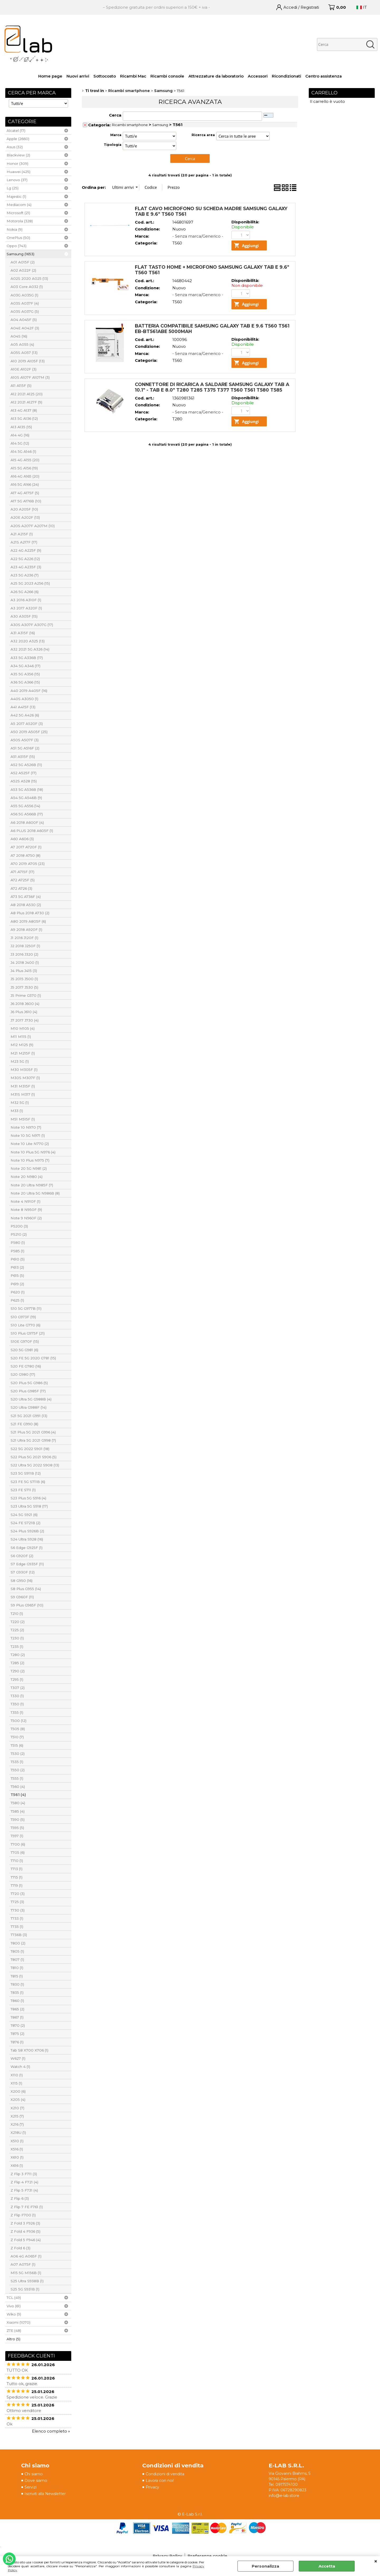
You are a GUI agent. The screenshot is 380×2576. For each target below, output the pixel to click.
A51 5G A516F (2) (25, 748)
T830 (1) (17, 1984)
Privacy (153, 2488)
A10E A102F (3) (23, 369)
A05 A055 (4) (22, 344)
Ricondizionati (286, 76)
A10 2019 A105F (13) (28, 361)
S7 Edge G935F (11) (27, 1564)
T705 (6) (18, 1852)
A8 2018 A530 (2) (26, 905)
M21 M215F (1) (23, 1053)
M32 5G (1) (20, 1102)
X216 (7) (17, 2124)
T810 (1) (17, 1968)
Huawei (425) (18, 172)
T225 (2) (17, 1630)
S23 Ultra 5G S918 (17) (29, 1506)
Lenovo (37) (17, 180)
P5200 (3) (19, 1226)
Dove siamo (36, 2480)
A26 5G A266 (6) (25, 592)
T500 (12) (18, 1720)
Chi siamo (34, 2474)
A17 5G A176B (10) (26, 501)
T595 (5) (17, 1828)
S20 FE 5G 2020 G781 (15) (33, 1358)
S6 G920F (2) (22, 1556)
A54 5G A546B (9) (26, 798)
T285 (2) (17, 1663)
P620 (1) (18, 1292)
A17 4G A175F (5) (25, 493)
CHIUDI (375, 2561)
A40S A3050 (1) (24, 699)
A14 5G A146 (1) (23, 451)
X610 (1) (17, 2157)
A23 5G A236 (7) (25, 575)
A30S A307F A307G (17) (32, 625)
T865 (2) (17, 2009)
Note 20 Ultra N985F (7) (32, 1185)
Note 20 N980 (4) (26, 1176)
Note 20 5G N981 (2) (29, 1168)
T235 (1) (17, 1646)
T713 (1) (16, 1869)
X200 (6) (18, 2091)
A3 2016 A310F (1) (26, 600)
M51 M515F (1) (23, 1119)
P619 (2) (17, 1284)
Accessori (258, 76)
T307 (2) (18, 1688)
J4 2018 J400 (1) (25, 962)
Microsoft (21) (18, 213)
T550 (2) (18, 1770)
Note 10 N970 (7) (26, 1127)
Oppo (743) (16, 246)
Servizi (31, 2488)
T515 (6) (17, 1745)
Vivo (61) (14, 2306)
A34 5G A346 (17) (25, 666)
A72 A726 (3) (21, 888)
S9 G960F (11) (22, 1597)
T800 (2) (18, 1943)
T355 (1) (17, 1712)
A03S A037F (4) (25, 303)
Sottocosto (104, 76)
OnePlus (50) (18, 237)
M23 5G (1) (20, 1061)
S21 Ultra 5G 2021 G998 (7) (33, 1440)
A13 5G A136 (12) (24, 418)
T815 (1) (17, 1976)
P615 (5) (17, 1275)
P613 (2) (17, 1267)
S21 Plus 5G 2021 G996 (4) (33, 1432)
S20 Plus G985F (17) (28, 1391)
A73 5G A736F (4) (26, 896)
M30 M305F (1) (24, 1069)
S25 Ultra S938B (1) (27, 2281)
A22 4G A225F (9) (26, 550)
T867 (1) (17, 2017)
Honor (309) (17, 163)
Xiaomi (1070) (18, 2322)
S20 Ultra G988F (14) (28, 1407)
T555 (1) (17, 1778)
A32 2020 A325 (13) (28, 641)
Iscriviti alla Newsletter (47, 2494)
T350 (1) (17, 1704)
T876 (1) (17, 2042)
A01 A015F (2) (23, 262)
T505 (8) (18, 1729)
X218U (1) (18, 2132)
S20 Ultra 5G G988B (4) (31, 1399)
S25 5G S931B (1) (25, 2289)
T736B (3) (19, 1935)
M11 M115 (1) (21, 1036)
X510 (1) (17, 2141)
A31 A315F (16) (23, 633)
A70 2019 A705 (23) (28, 863)
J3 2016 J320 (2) (24, 954)
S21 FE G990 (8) (24, 1424)
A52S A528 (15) (24, 781)
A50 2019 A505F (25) (29, 732)
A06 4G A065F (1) (26, 2256)
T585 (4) (18, 1811)
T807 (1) (17, 1959)
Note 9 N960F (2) (26, 1218)
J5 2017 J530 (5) (24, 987)
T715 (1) (16, 1877)
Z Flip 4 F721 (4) (24, 2182)
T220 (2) (18, 1622)
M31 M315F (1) (23, 1086)
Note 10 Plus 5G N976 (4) (33, 1152)
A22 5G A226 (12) (25, 559)
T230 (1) (17, 1638)
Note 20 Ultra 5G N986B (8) (35, 1193)
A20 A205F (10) (24, 509)
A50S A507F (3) (25, 740)
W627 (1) (18, 2058)
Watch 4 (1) (20, 2066)
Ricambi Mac (133, 76)
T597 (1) (17, 1836)
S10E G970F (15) (25, 1341)
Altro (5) (13, 2339)
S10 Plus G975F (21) (28, 1333)
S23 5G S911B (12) (26, 1473)
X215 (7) (17, 2116)
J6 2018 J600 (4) (25, 1003)
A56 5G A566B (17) (27, 814)
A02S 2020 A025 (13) (29, 278)
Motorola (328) (20, 221)
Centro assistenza (323, 76)
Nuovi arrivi (77, 76)
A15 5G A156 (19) (24, 468)
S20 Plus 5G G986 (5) (29, 1383)
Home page (50, 76)
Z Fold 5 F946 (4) (26, 2240)
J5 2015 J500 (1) (24, 979)
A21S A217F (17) (24, 542)
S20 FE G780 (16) (26, 1366)
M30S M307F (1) (25, 1078)
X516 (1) (17, 2149)
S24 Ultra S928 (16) (27, 1539)
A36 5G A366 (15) (25, 682)
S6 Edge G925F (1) (26, 1547)
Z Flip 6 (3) (20, 2198)
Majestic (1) (16, 196)
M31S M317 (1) (23, 1094)
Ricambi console (167, 76)
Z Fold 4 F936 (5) (25, 2231)
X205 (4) (18, 2099)
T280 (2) (18, 1655)
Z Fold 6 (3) (20, 2248)
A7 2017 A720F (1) (26, 847)
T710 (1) (17, 1860)
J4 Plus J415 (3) (24, 971)
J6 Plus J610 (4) (24, 1012)
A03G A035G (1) (24, 295)
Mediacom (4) (19, 205)
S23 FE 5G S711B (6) (28, 1482)
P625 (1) (17, 1300)
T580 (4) (18, 1803)
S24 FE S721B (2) (25, 1523)
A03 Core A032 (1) (27, 287)
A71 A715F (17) (22, 872)
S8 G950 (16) (21, 1580)
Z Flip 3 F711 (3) (24, 2174)
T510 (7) (17, 1737)
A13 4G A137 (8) (24, 410)
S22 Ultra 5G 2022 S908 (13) (35, 1465)
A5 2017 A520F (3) (27, 723)
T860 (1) (17, 2001)
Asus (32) (15, 147)
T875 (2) (17, 2033)
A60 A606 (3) (22, 839)
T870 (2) (18, 2025)
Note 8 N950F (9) (26, 1209)
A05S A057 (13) (24, 352)
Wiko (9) (14, 2314)
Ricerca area (203, 135)
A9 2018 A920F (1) (26, 929)
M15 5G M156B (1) (26, 2273)
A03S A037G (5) (25, 311)
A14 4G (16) (20, 435)
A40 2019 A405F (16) (29, 690)
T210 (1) (17, 1613)
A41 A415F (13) (23, 707)
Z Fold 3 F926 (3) (25, 2223)
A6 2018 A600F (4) (27, 822)
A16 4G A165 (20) (25, 476)
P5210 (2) (19, 1234)
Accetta (327, 2566)
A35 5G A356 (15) (25, 674)
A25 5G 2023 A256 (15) (30, 583)
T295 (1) (17, 1679)
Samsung (160, 125)
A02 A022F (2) (23, 270)
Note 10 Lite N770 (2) (30, 1144)
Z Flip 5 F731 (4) (24, 2190)
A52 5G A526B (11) (26, 765)
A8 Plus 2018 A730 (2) (30, 913)
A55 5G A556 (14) (25, 806)
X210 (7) (17, 2108)
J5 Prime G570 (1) (26, 995)
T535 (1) (17, 1762)
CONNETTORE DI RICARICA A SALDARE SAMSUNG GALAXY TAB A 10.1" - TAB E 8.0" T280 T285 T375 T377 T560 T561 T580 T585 (212, 387)
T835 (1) (17, 1992)
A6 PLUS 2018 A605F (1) (32, 831)
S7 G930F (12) (23, 1572)
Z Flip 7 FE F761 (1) (27, 2207)
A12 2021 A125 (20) (26, 394)
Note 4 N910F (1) (25, 1201)
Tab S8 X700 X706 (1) (29, 2050)
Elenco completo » (51, 2431)
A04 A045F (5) (24, 319)
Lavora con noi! (161, 2480)
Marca (115, 135)
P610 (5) (18, 1259)
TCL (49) (14, 2297)
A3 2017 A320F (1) (26, 608)
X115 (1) (16, 2083)
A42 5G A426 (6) (25, 715)
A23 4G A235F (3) (26, 567)
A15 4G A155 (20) (25, 460)
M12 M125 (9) (22, 1045)
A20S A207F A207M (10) (33, 526)
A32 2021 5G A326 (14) (30, 649)
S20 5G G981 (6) (24, 1350)
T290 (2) (18, 1671)
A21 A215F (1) (22, 534)
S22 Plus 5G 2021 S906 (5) (33, 1457)
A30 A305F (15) (24, 616)
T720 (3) (18, 1893)
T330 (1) (17, 1696)
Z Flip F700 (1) (23, 2215)
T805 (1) (17, 1951)
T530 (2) (18, 1753)
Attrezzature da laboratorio (216, 76)
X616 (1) (17, 2165)
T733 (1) (17, 1918)
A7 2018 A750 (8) (25, 855)
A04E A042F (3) (25, 328)
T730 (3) (18, 1910)
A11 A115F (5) (21, 385)
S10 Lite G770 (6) (25, 1325)
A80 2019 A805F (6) (28, 921)
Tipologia (112, 145)
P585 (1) (17, 1251)
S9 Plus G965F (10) (27, 1605)
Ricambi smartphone (130, 125)
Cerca (115, 115)
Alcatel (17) (16, 130)
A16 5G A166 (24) (25, 484)
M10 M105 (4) (23, 1028)
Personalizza (265, 2566)
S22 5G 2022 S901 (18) (30, 1449)
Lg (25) (12, 188)
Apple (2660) (18, 139)
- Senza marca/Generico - (197, 236)
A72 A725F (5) (23, 880)
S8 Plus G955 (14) (26, 1589)
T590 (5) (18, 1819)
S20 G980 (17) (23, 1374)
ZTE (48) (14, 2330)
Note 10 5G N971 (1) (28, 1135)
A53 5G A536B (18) (27, 789)
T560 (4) (18, 1786)
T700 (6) (18, 1844)
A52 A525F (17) (23, 773)
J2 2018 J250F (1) (25, 946)
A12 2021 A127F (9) (26, 402)
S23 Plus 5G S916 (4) (28, 1498)
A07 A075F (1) (23, 2264)
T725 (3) (17, 1902)
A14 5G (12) (20, 443)
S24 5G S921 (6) (24, 1515)
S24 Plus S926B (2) (27, 1531)
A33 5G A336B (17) (27, 658)
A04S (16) (19, 336)
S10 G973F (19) (23, 1317)
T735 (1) (17, 1926)
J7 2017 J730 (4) (25, 1020)
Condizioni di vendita (166, 2474)
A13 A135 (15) (21, 427)
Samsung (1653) (20, 254)
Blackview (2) (18, 155)
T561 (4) (18, 1795)
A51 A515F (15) (23, 756)
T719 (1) (16, 1885)
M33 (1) (17, 1111)
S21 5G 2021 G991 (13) (29, 1416)
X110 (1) (17, 2075)
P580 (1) (18, 1242)
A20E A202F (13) (25, 517)
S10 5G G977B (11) (26, 1308)
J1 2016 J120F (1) (24, 938)
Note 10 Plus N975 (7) (30, 1160)
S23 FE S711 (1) (23, 1490)
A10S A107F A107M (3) (30, 377)
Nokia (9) (14, 229)
